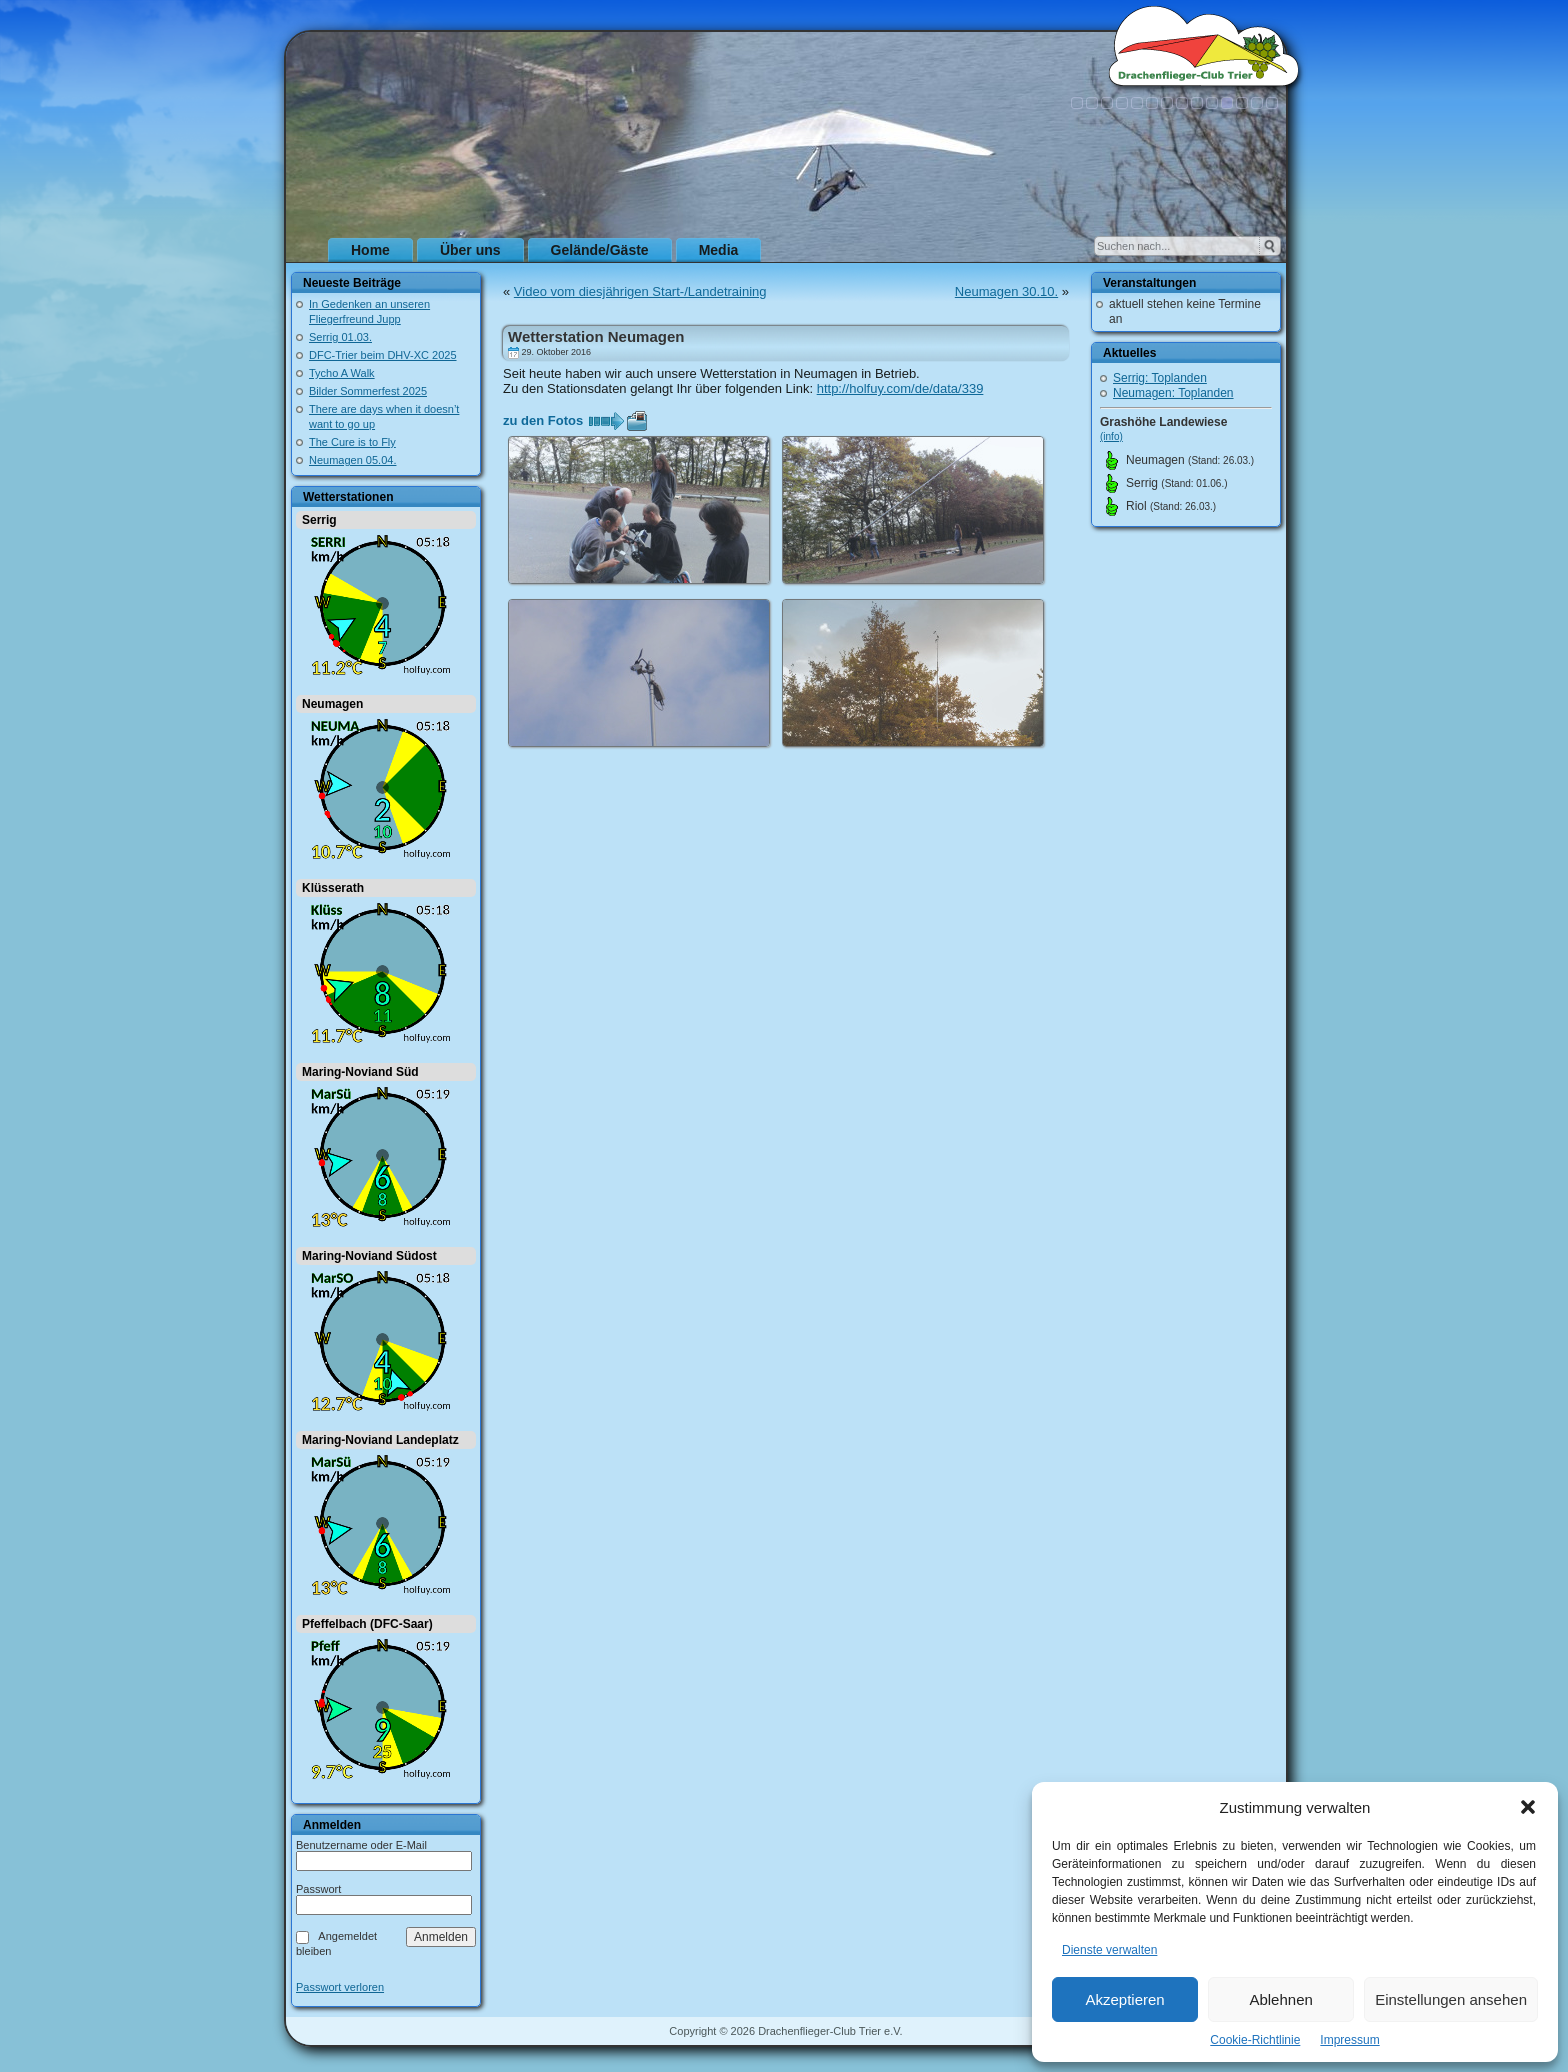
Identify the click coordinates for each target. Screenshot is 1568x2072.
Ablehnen (1280, 1999)
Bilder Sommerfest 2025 (368, 391)
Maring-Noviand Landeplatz (380, 1440)
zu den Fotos (543, 420)
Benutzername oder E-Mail (361, 1845)
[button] (1528, 1807)
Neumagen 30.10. (1006, 291)
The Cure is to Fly (352, 442)
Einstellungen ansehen (1451, 1999)
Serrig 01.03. (340, 337)
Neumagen (332, 704)
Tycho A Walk (342, 373)
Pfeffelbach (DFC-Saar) (367, 1624)
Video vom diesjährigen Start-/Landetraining (640, 291)
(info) (1111, 436)
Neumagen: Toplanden (1173, 393)
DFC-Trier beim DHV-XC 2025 (383, 355)
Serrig (319, 520)
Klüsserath (333, 888)
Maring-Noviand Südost (369, 1256)
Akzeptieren (1124, 1999)
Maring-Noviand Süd (360, 1072)
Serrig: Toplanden (1160, 378)
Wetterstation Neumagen (596, 336)
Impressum (1349, 2040)
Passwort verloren (340, 1987)
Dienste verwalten (1109, 1950)
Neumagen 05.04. (352, 460)
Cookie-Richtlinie (1255, 2040)
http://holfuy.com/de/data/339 (900, 388)
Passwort (318, 1889)
